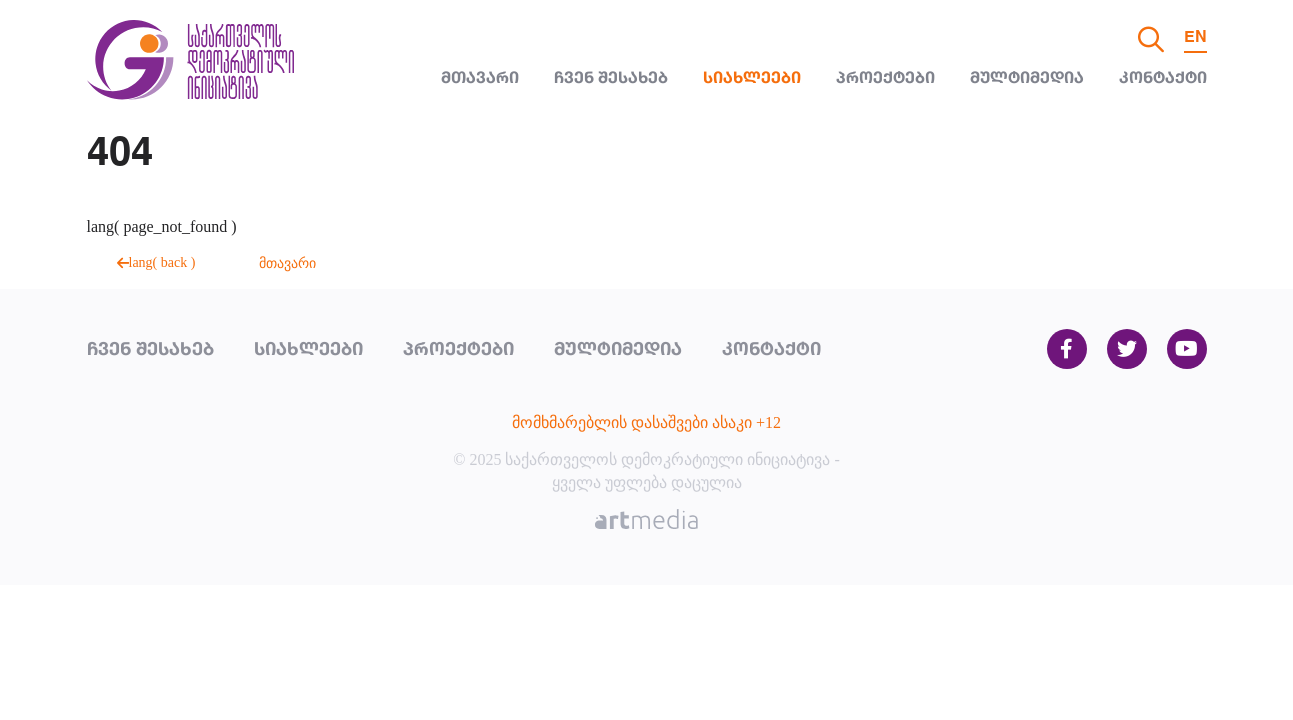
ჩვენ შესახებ (611, 79)
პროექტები (885, 79)
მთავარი (480, 79)
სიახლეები (752, 79)
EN (1195, 38)
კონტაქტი (1163, 79)
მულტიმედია (1027, 79)
